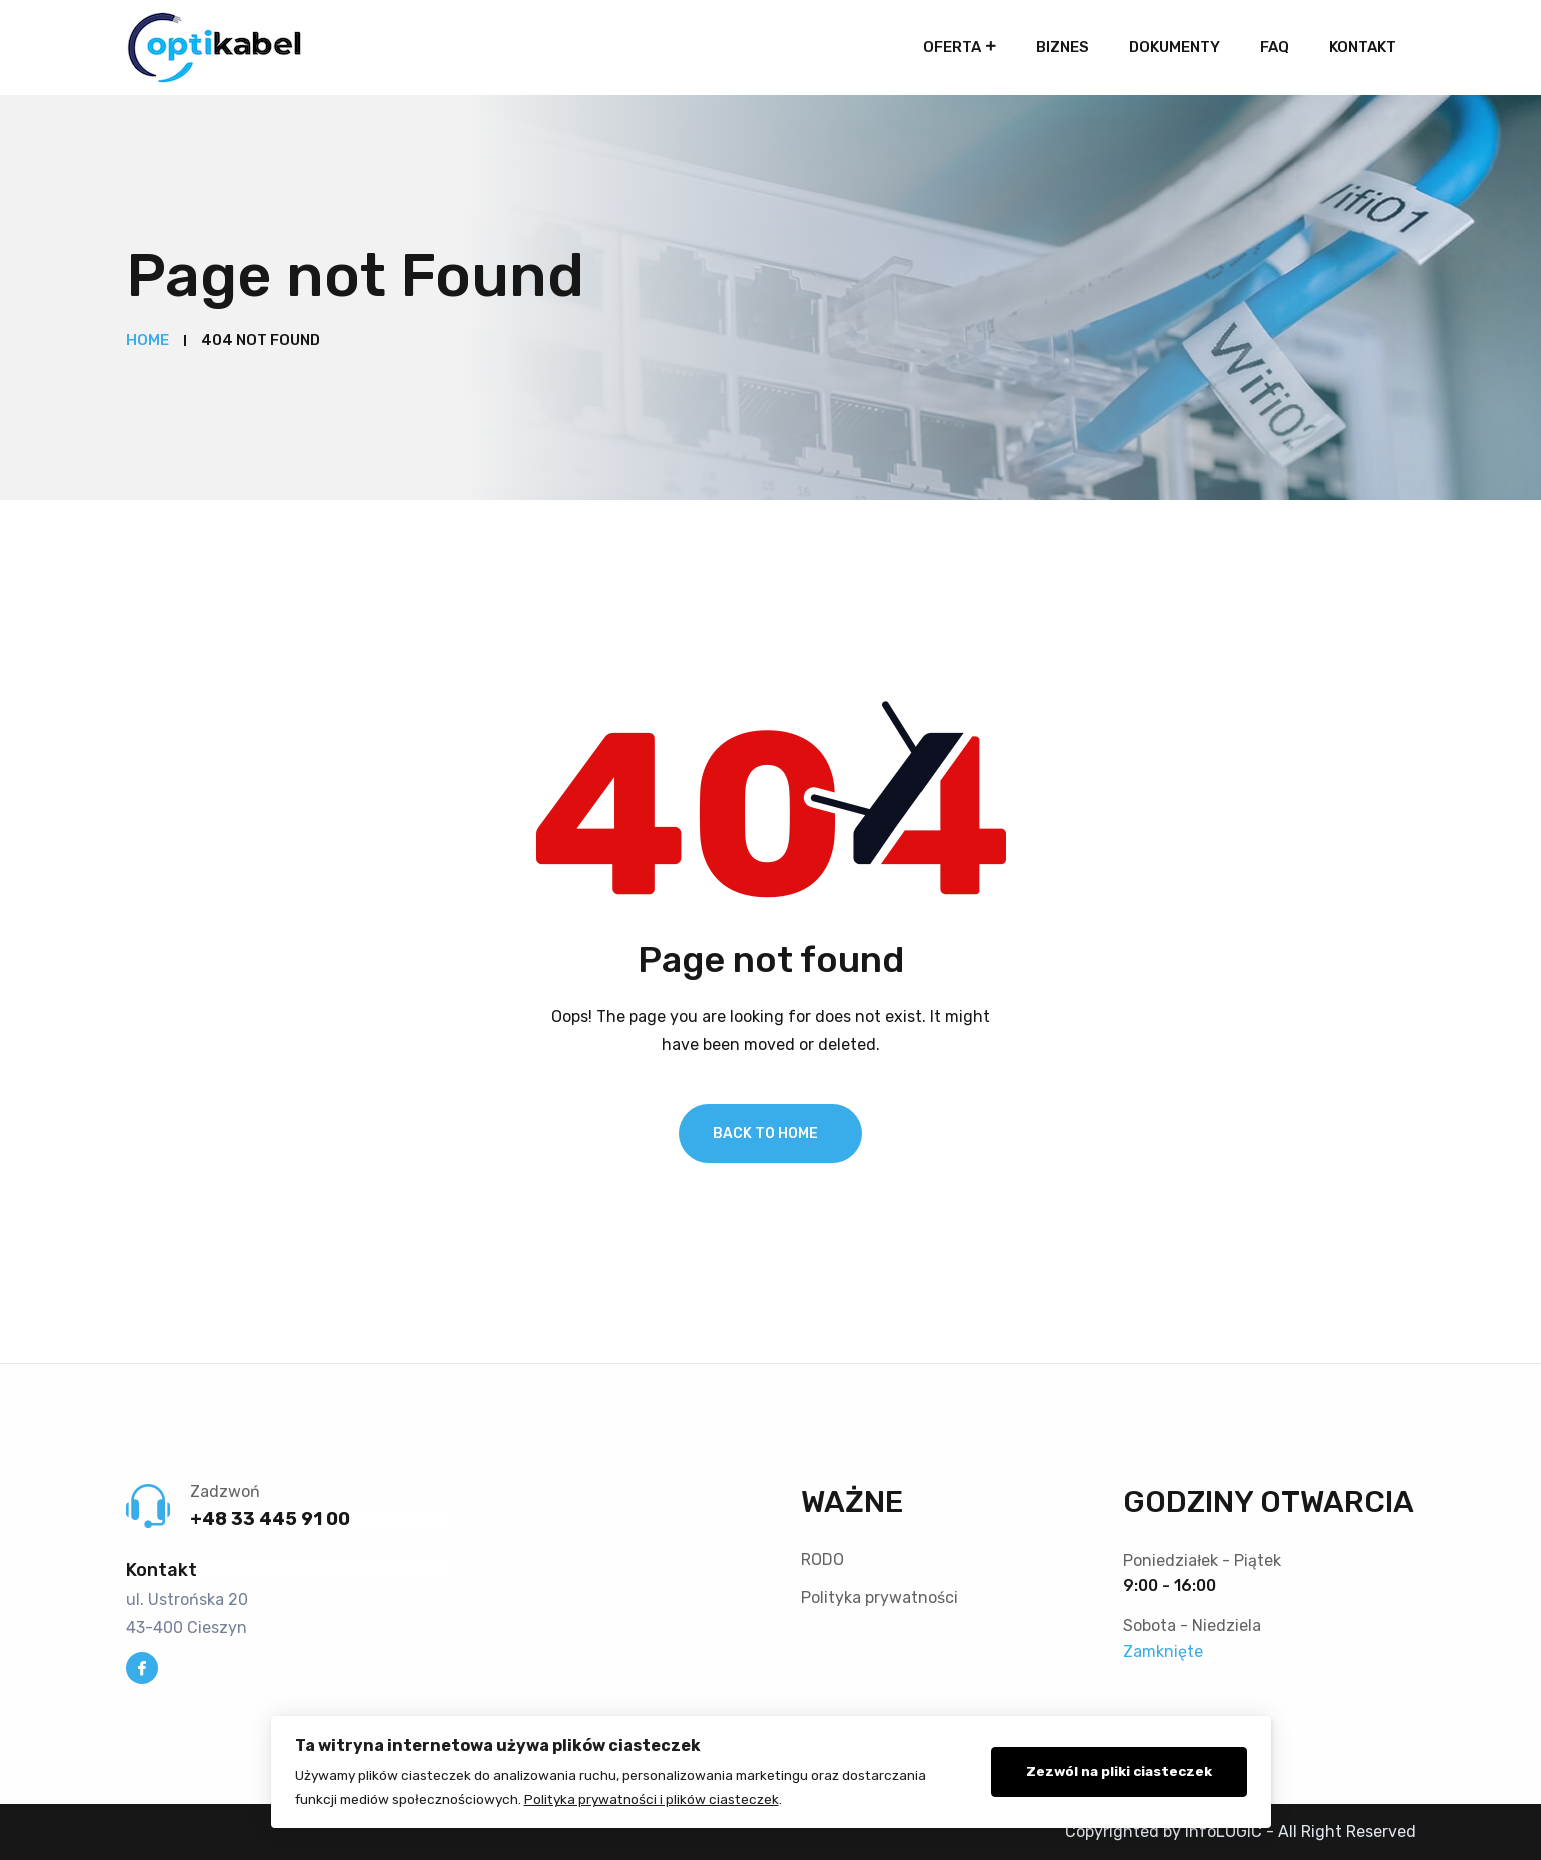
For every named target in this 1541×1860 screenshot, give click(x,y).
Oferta (952, 47)
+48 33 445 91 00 (270, 1519)
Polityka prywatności (879, 1597)
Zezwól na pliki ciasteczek (1119, 1771)
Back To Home (765, 1133)
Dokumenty (1174, 47)
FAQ (1274, 47)
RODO (822, 1559)
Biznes (1062, 47)
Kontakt (1362, 47)
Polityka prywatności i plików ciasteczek (651, 1799)
